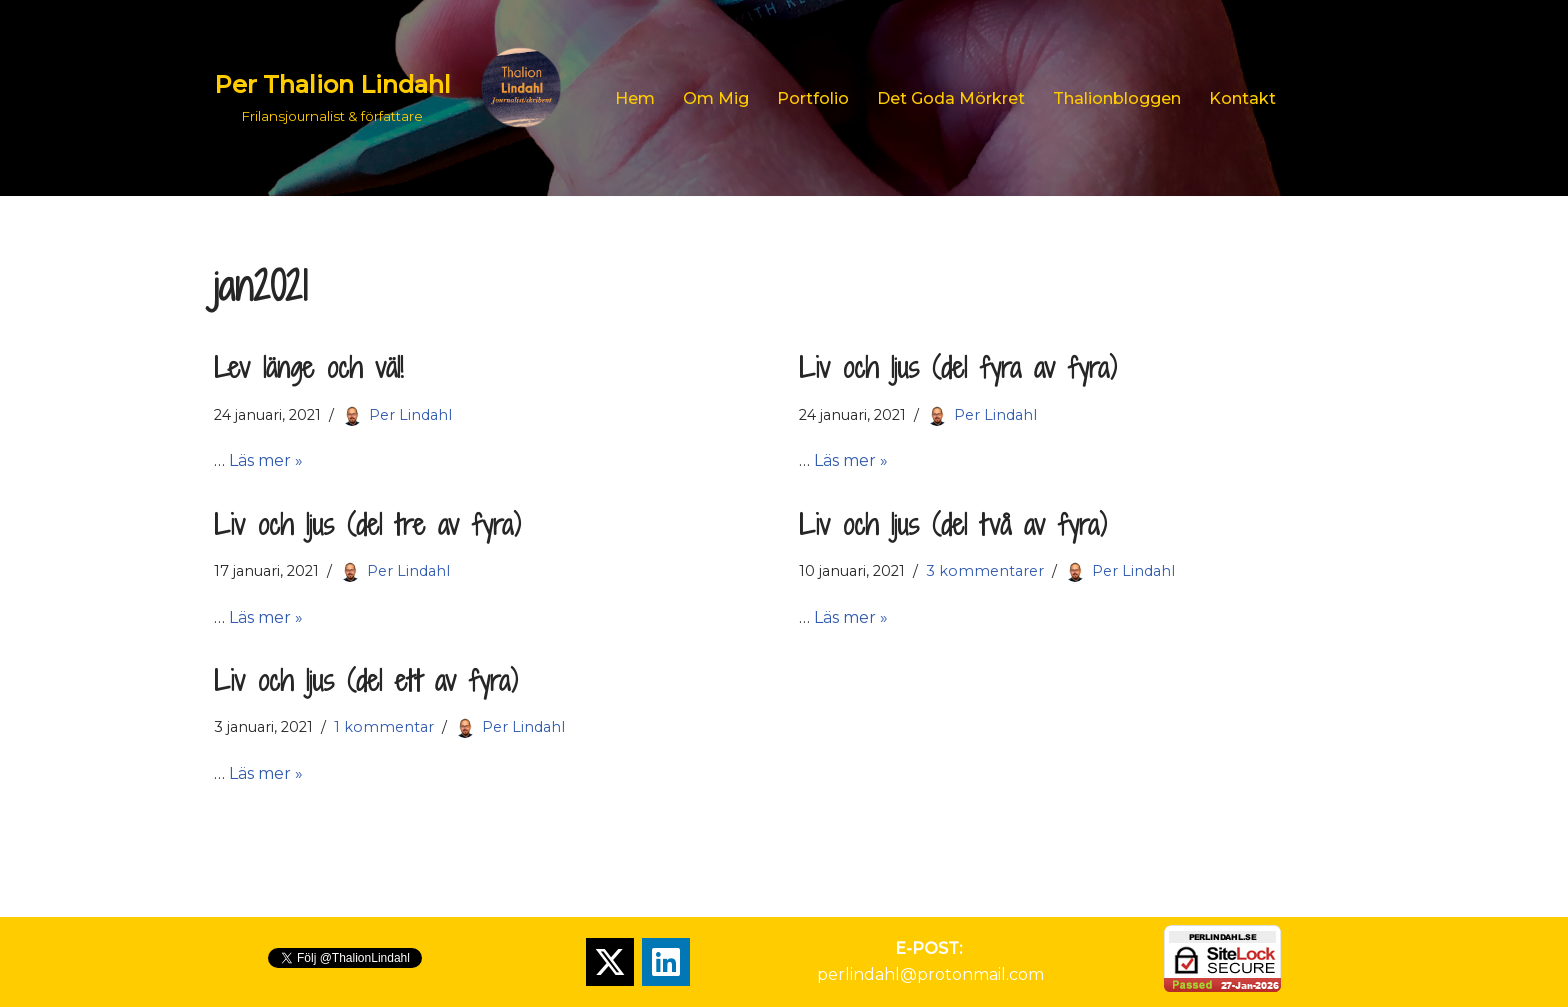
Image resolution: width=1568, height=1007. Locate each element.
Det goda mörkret (951, 98)
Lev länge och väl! (308, 367)
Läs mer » (266, 460)
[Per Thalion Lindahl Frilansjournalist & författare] (397, 98)
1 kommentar (384, 727)
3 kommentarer (985, 571)
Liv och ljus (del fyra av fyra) (958, 367)
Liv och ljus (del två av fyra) (953, 524)
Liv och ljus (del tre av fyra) (367, 524)
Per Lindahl (410, 415)
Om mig (716, 98)
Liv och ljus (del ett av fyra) (366, 680)
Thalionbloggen (1117, 98)
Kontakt (1242, 98)
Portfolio (813, 98)
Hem (635, 98)
